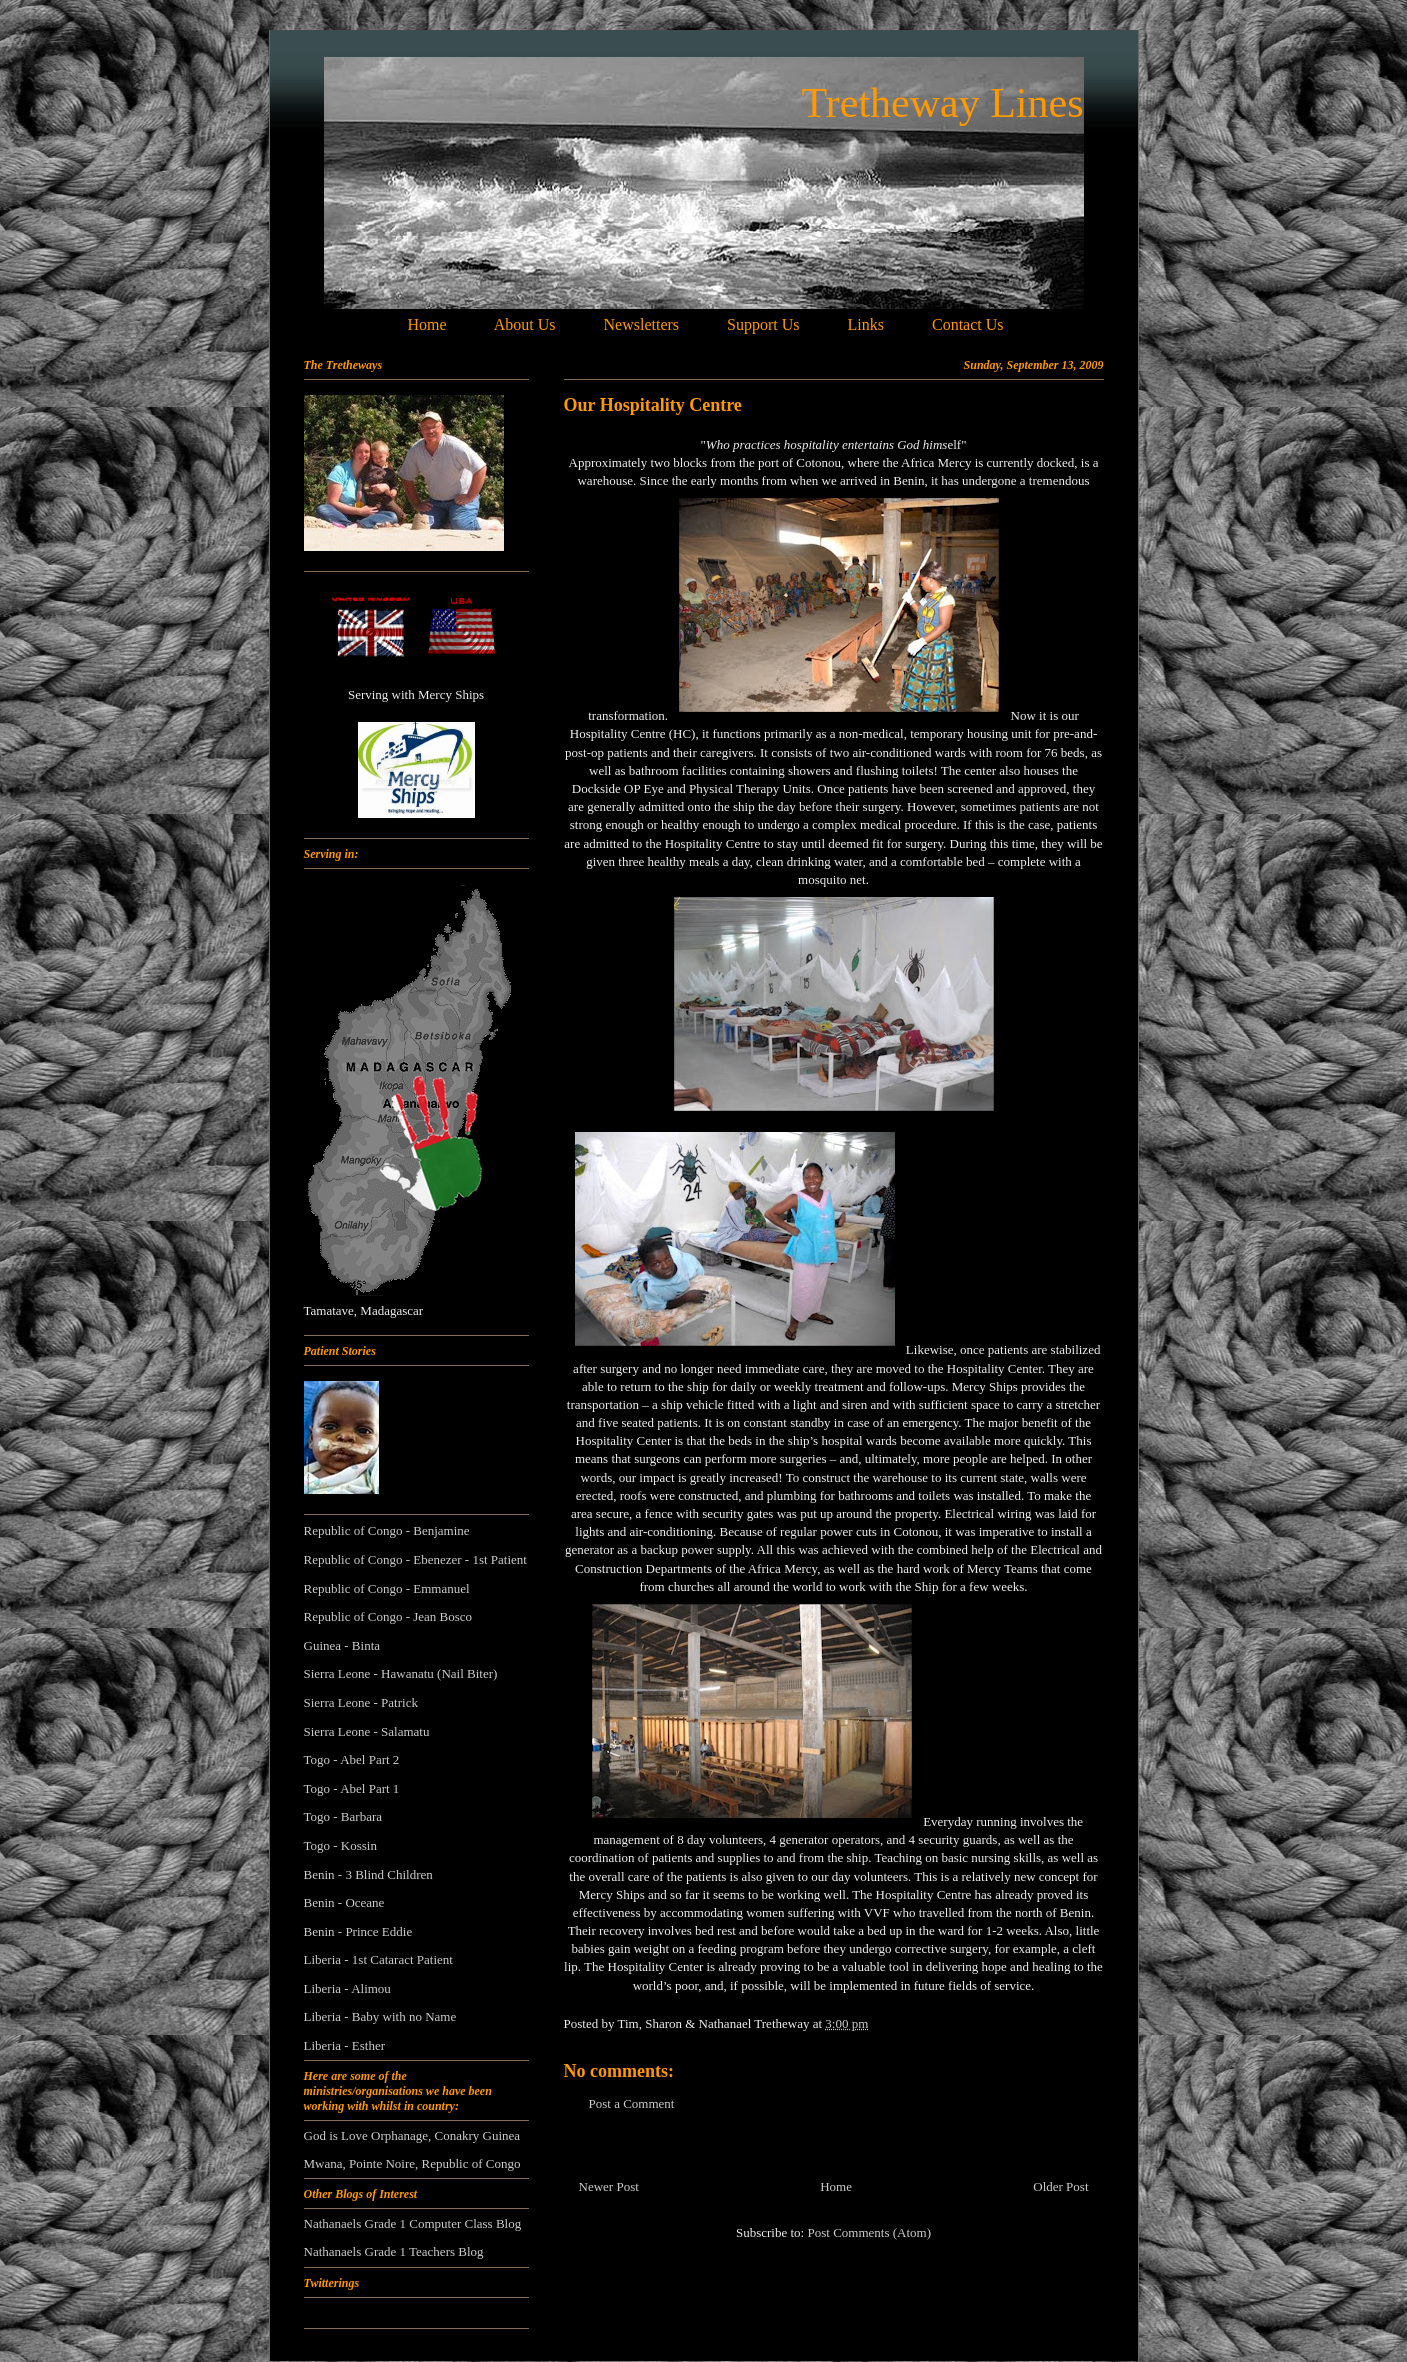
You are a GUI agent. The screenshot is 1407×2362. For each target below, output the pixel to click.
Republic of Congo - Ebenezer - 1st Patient (415, 1559)
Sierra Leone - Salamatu (367, 1731)
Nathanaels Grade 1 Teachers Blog (394, 2251)
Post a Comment (632, 2103)
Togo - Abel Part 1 (352, 1788)
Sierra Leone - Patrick (361, 1702)
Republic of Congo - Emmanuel (387, 1588)
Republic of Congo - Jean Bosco (388, 1616)
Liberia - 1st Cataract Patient (378, 1959)
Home (836, 2186)
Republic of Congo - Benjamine (387, 1530)
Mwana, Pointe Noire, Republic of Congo (412, 2163)
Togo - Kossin (340, 1845)
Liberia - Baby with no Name (380, 2016)
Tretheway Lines (943, 103)
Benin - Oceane (344, 1902)
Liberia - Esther (345, 2045)
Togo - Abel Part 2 (352, 1759)
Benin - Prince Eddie (358, 1931)
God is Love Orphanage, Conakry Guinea (412, 2135)
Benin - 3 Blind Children (368, 1874)
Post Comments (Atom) (869, 2232)
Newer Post (609, 2186)
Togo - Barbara (343, 1816)
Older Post (1060, 2186)
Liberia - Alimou (347, 1988)
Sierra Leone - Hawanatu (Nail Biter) (401, 1673)
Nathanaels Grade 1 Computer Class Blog (413, 2223)
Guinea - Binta (342, 1645)
